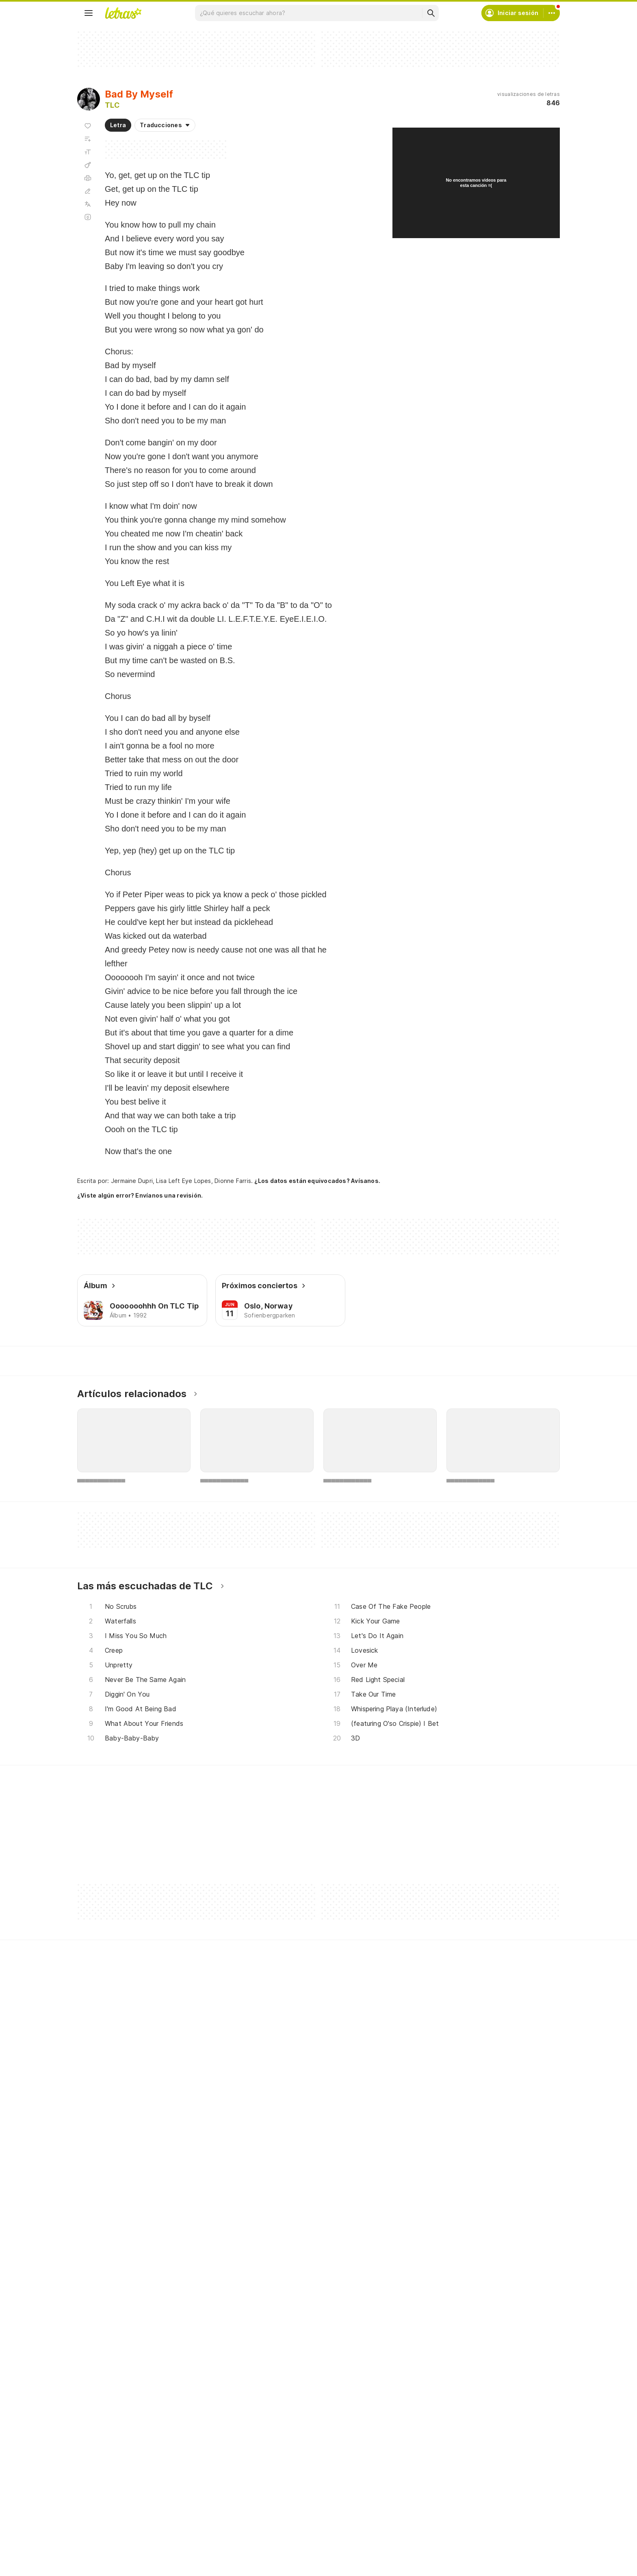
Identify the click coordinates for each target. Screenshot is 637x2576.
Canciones (101, 2383)
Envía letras (267, 2412)
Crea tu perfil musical (280, 2383)
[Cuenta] (552, 13)
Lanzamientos (106, 2456)
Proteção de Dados (442, 2412)
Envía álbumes (270, 2398)
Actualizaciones (109, 2442)
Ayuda (424, 2383)
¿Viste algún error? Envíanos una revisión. (140, 1195)
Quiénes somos (436, 2427)
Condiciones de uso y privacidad (461, 2398)
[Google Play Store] (99, 2517)
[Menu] (88, 13)
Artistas (97, 2398)
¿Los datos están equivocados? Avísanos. (317, 1180)
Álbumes (98, 2412)
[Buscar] (430, 13)
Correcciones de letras (283, 2427)
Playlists (98, 2427)
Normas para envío (441, 2442)
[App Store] (147, 2517)
